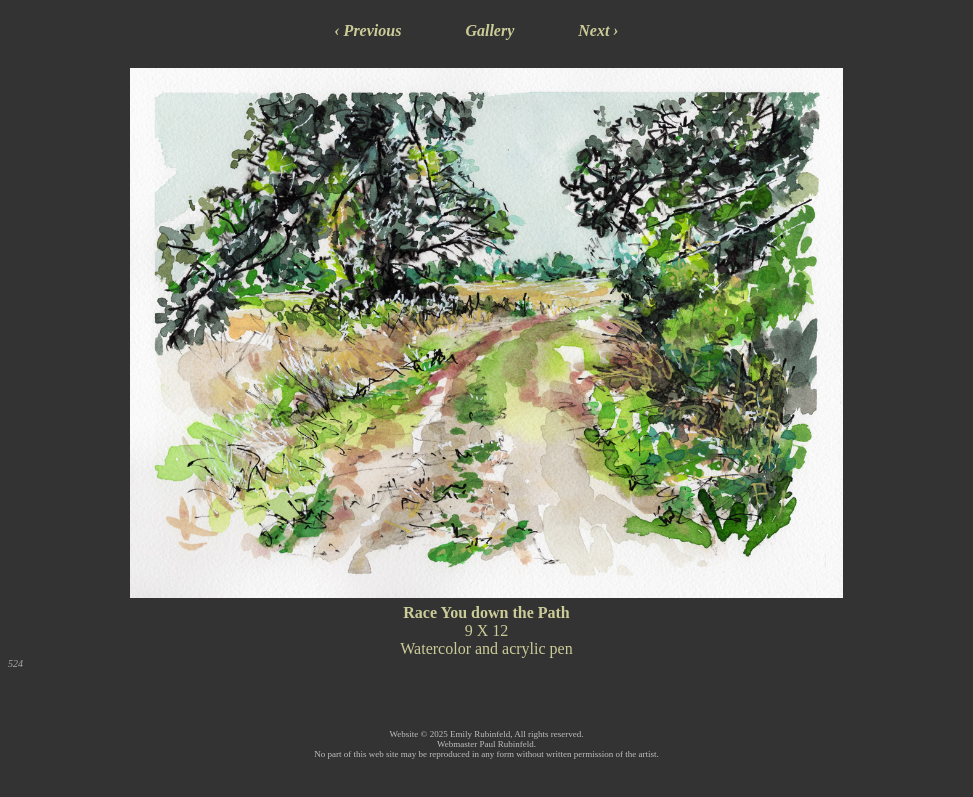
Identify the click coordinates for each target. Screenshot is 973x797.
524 (15, 663)
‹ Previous (367, 30)
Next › (598, 30)
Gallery (489, 30)
